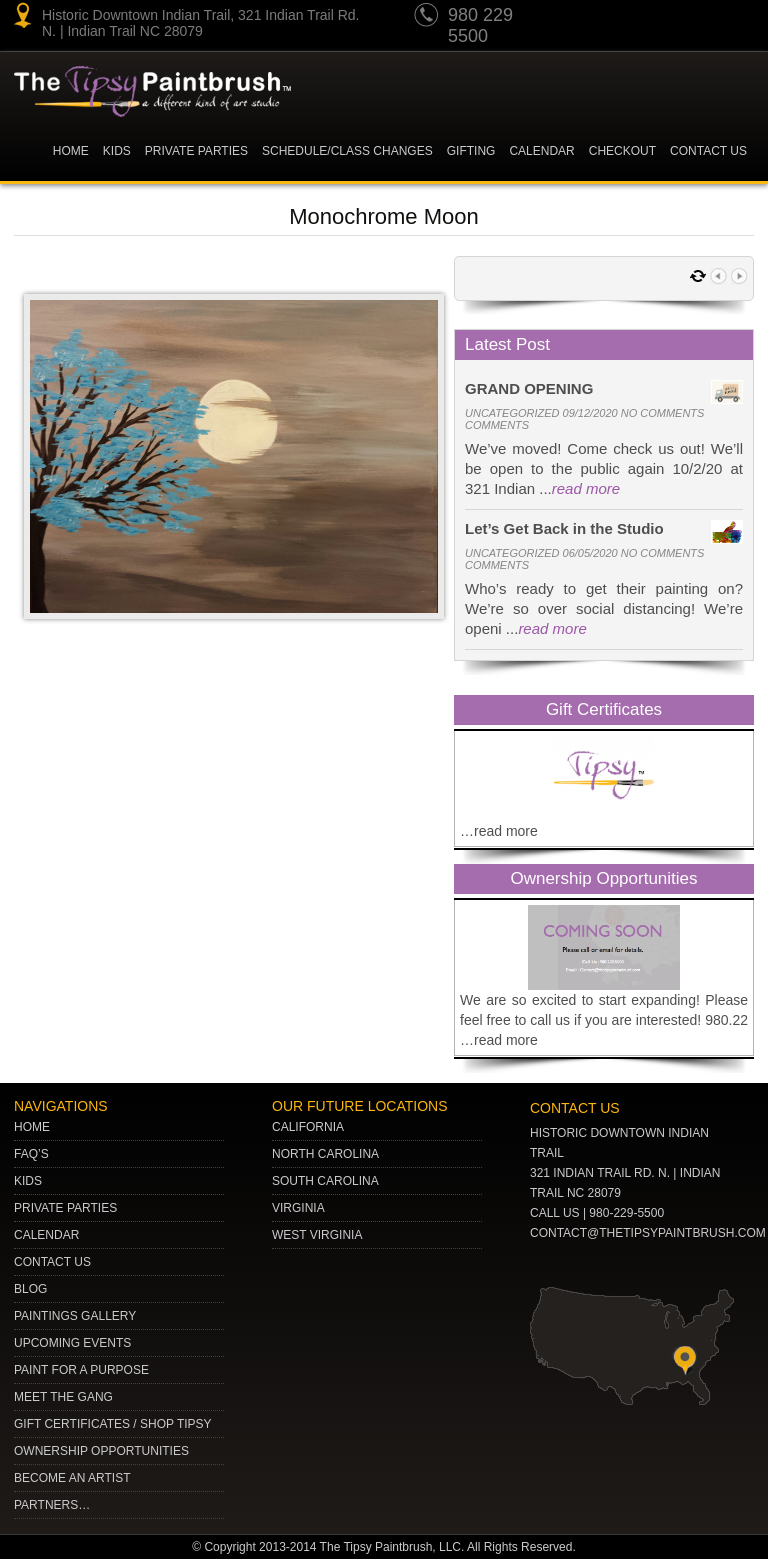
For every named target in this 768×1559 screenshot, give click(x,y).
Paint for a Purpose (81, 1370)
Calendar (541, 151)
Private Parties (196, 151)
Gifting (471, 151)
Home (71, 151)
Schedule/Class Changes (347, 151)
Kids (28, 1181)
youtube (583, 18)
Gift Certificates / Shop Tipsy (113, 1424)
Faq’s (31, 1154)
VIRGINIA (298, 1208)
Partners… (52, 1505)
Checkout (622, 151)
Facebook (735, 18)
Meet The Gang (63, 1397)
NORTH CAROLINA (325, 1154)
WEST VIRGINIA (317, 1235)
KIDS (117, 151)
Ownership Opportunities (101, 1451)
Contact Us (708, 151)
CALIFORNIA (308, 1127)
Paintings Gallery (75, 1316)
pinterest (621, 18)
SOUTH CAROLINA (325, 1181)
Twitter (659, 18)
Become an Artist (72, 1478)
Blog (30, 1289)
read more (586, 488)
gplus (697, 18)
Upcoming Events (72, 1343)
